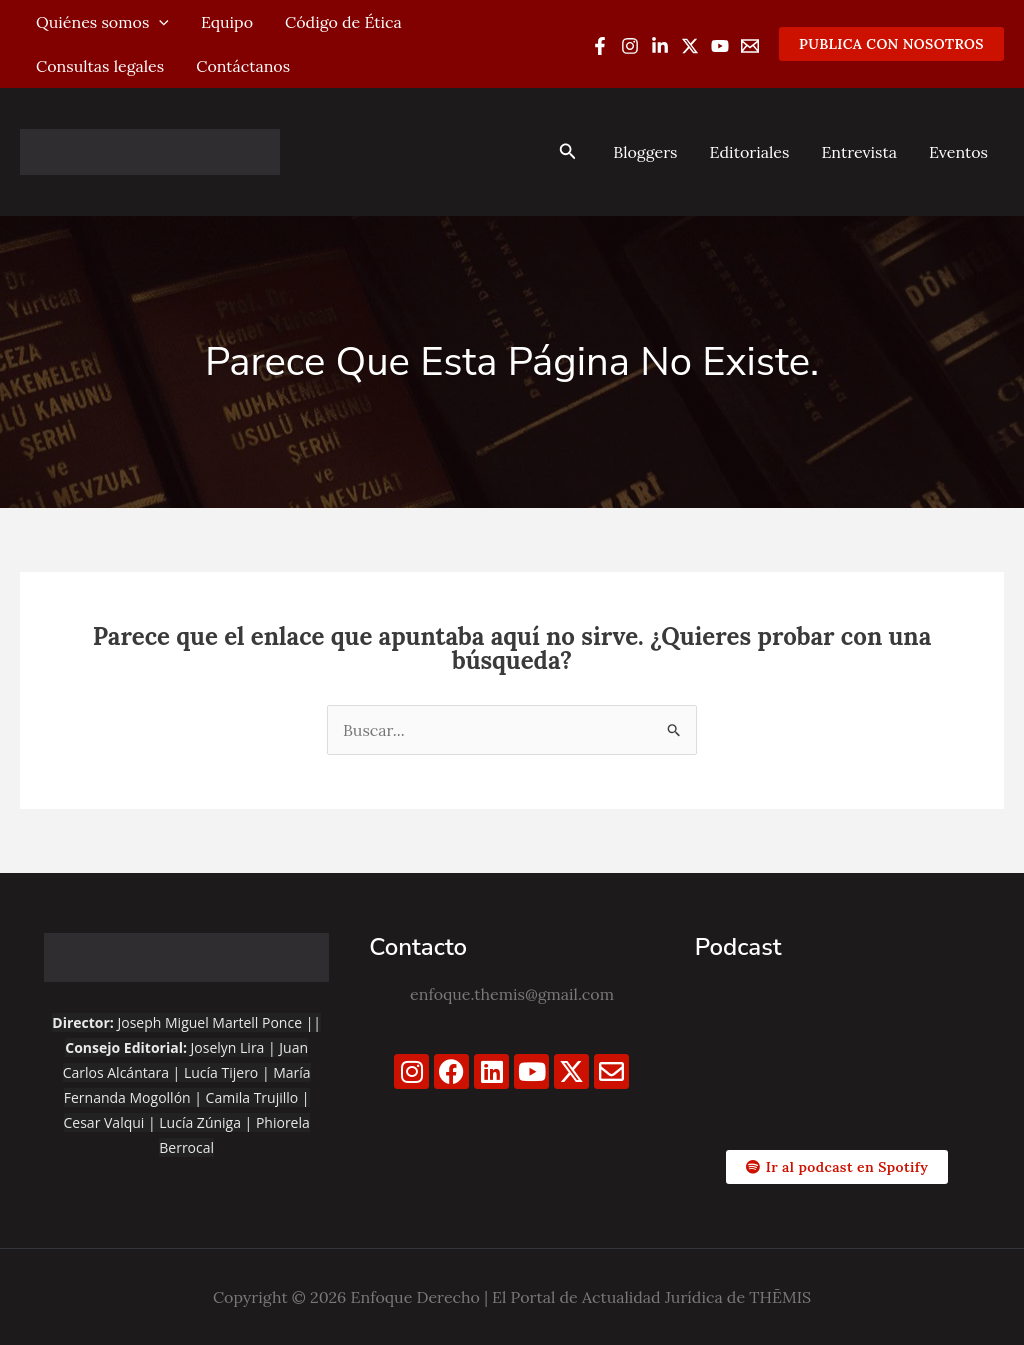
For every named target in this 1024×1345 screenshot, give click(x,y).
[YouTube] (720, 46)
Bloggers (645, 152)
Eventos (958, 152)
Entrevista (859, 152)
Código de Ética (343, 22)
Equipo (227, 22)
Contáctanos (243, 66)
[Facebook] (600, 46)
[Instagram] (630, 46)
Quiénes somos (102, 22)
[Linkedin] (660, 46)
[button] (891, 44)
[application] (159, 22)
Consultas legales (100, 66)
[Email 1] (750, 46)
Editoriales (749, 152)
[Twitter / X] (690, 46)
